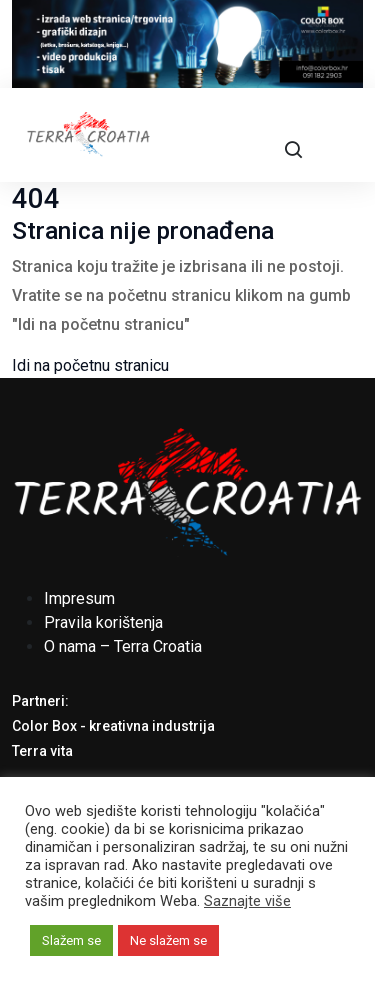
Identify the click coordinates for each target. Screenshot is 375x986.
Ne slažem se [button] (168, 940)
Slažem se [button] (71, 940)
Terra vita (42, 751)
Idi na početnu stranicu (90, 365)
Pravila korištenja (103, 622)
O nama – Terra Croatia (123, 646)
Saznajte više (247, 901)
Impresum (79, 598)
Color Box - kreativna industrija (113, 726)
